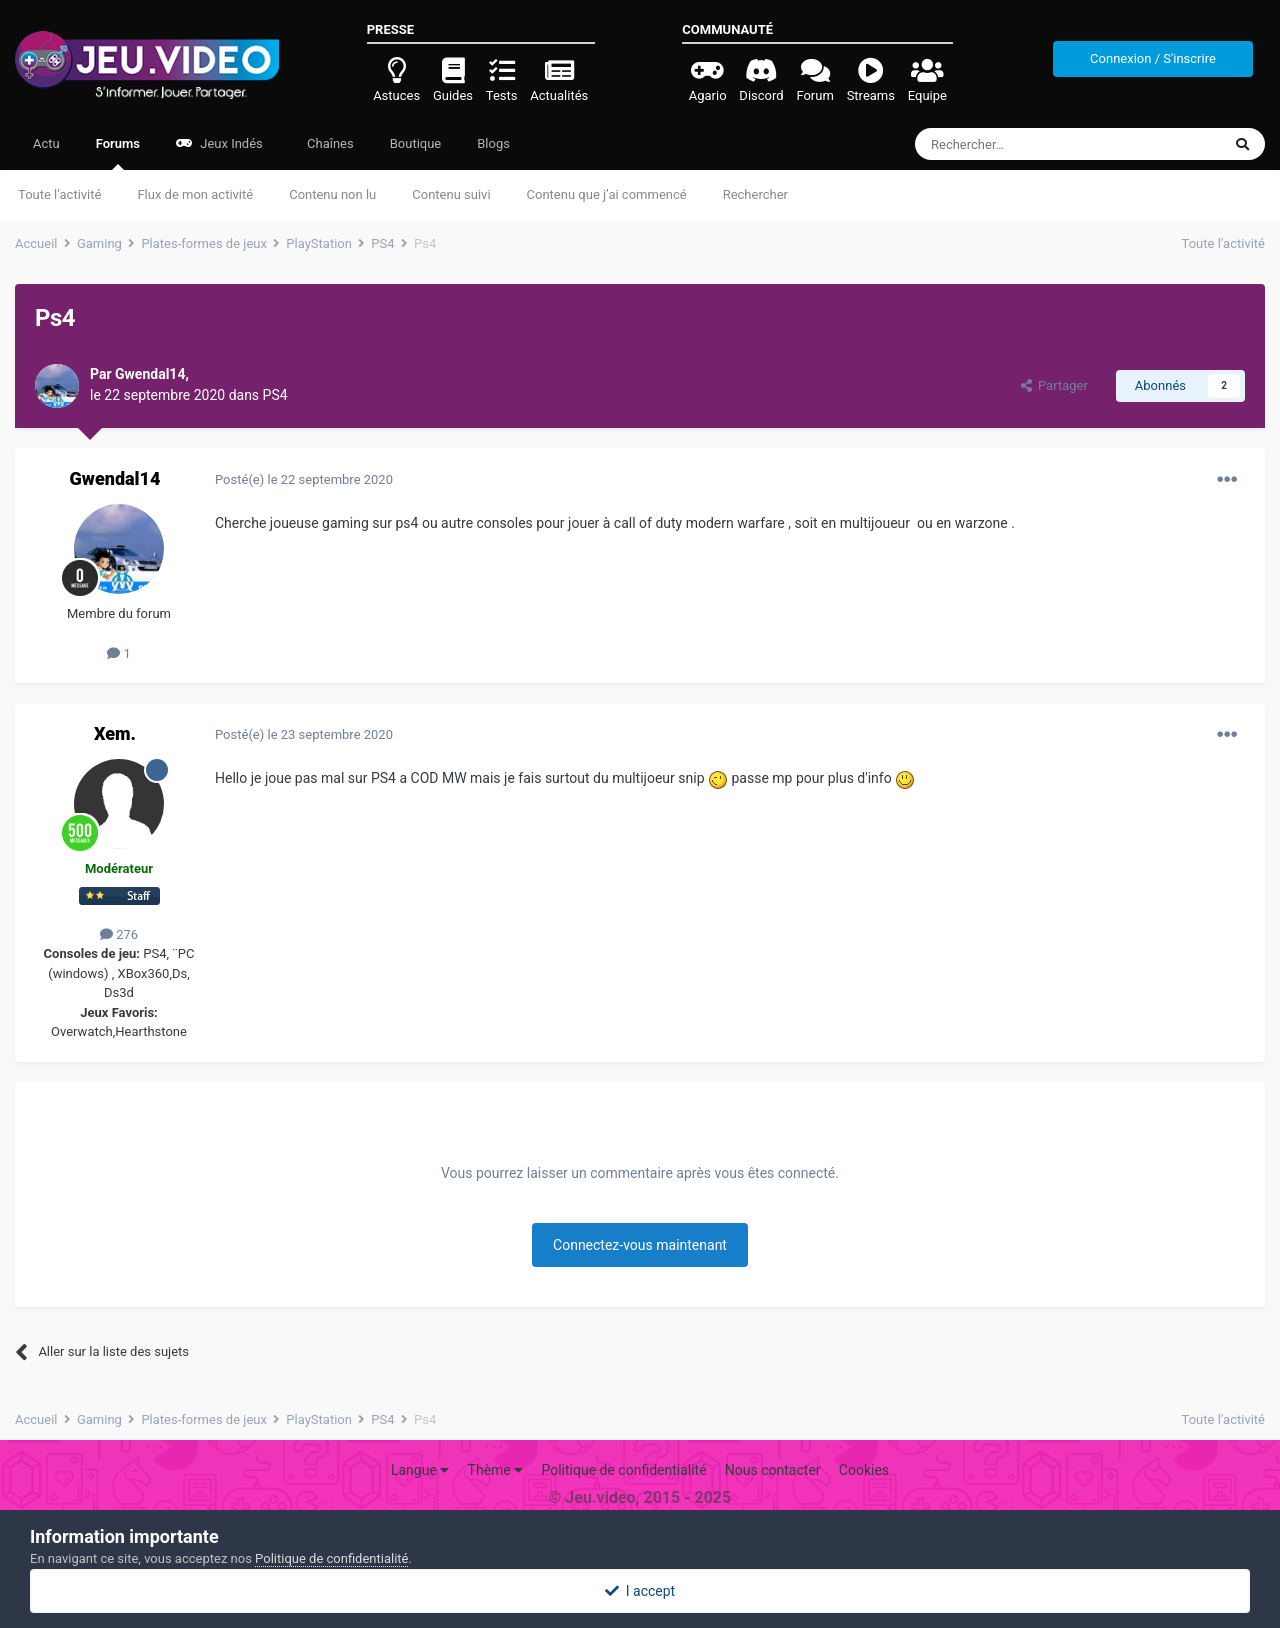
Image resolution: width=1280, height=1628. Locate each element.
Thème (496, 1470)
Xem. (115, 733)
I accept (640, 1591)
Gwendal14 (115, 478)
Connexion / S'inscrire (1153, 58)
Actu (46, 143)
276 (119, 934)
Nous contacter (773, 1470)
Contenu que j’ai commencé (607, 194)
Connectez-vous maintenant (640, 1245)
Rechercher (755, 194)
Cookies (864, 1470)
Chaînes (329, 143)
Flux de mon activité (195, 194)
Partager (1054, 385)
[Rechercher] (1026, 144)
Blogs (493, 143)
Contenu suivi (451, 194)
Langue (420, 1470)
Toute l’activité (59, 194)
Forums (118, 153)
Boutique (416, 143)
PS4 (275, 395)
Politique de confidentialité (623, 1470)
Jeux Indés (219, 143)
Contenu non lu (332, 194)
